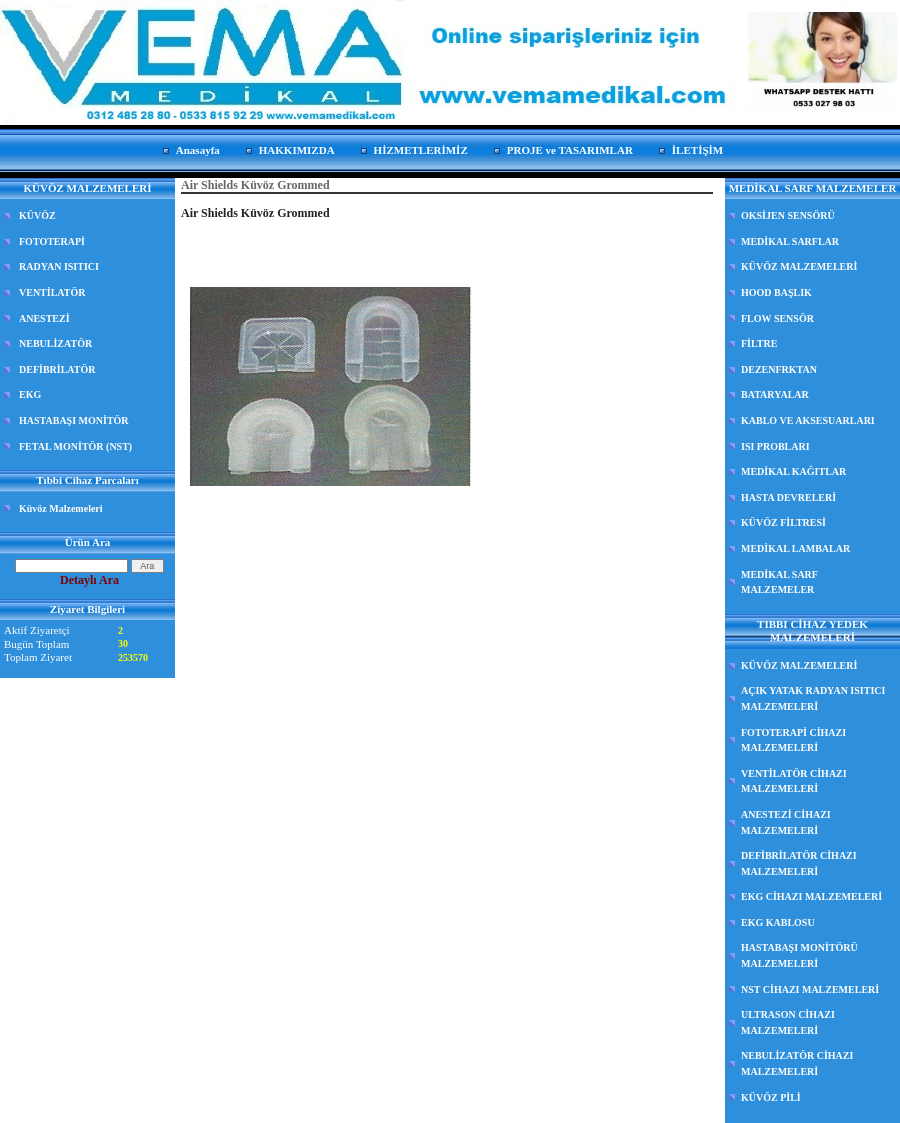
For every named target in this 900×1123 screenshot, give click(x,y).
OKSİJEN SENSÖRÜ (788, 215)
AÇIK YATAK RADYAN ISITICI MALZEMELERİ (813, 698)
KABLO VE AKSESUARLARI (808, 420)
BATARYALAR (775, 394)
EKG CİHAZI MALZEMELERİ (811, 896)
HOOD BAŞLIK (776, 292)
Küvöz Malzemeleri (61, 508)
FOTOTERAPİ (52, 241)
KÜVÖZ (37, 215)
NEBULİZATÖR (55, 343)
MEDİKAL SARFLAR (790, 241)
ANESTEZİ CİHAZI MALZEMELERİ (786, 822)
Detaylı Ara (89, 580)
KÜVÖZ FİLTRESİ (783, 522)
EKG (30, 394)
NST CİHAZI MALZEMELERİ (810, 989)
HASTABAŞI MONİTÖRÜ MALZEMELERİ (799, 955)
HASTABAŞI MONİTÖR (74, 420)
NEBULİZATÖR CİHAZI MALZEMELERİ (797, 1063)
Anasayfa (198, 150)
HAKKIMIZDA (297, 150)
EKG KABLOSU (778, 922)
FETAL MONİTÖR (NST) (75, 446)
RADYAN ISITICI (59, 266)
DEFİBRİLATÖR (57, 369)
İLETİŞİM (697, 150)
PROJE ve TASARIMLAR (570, 150)
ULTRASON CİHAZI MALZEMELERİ (788, 1022)
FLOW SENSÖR (777, 318)
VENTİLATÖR (52, 292)
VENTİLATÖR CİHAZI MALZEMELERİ (794, 781)
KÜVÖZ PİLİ (771, 1097)
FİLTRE (759, 343)
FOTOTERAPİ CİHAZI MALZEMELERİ (793, 740)
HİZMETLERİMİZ (421, 150)
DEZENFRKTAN (779, 369)
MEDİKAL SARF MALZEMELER (779, 582)
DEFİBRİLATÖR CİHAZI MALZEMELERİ (799, 863)
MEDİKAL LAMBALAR (795, 548)
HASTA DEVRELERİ (788, 497)
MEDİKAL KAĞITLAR (793, 471)
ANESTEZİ (44, 318)
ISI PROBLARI (775, 446)
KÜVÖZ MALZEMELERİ (799, 266)
